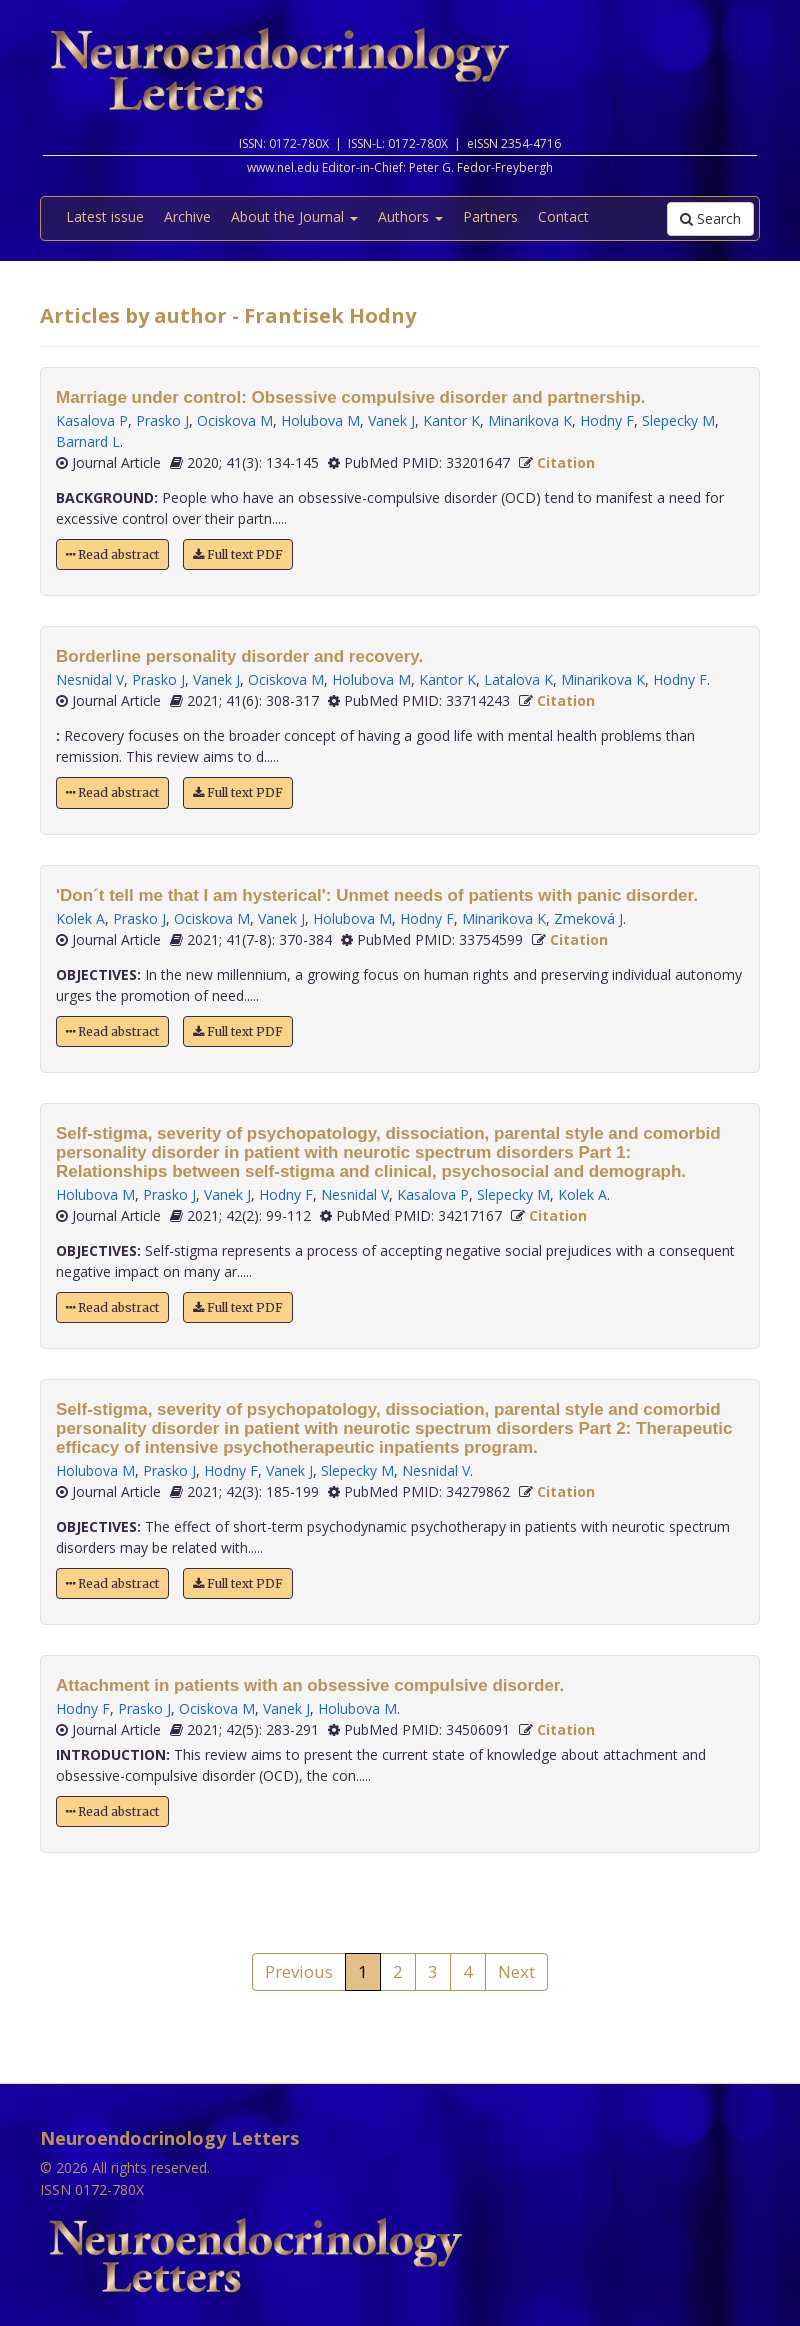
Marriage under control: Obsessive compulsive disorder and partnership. (351, 397)
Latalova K (518, 679)
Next (516, 1971)
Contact (563, 216)
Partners (490, 216)
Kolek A (80, 918)
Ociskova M (235, 420)
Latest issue (105, 216)
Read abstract (112, 554)
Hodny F (607, 420)
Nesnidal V (90, 679)
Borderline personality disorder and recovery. (239, 656)
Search (710, 218)
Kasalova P (92, 420)
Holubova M (320, 420)
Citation (566, 462)
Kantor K (451, 420)
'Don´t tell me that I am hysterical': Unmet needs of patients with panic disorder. (377, 895)
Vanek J (391, 420)
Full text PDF (238, 554)
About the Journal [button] (294, 216)
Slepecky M (678, 420)
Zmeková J (588, 918)
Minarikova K (530, 420)
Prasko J (162, 420)
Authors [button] (410, 216)
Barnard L (88, 441)
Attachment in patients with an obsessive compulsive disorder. (310, 1685)
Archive (187, 216)
